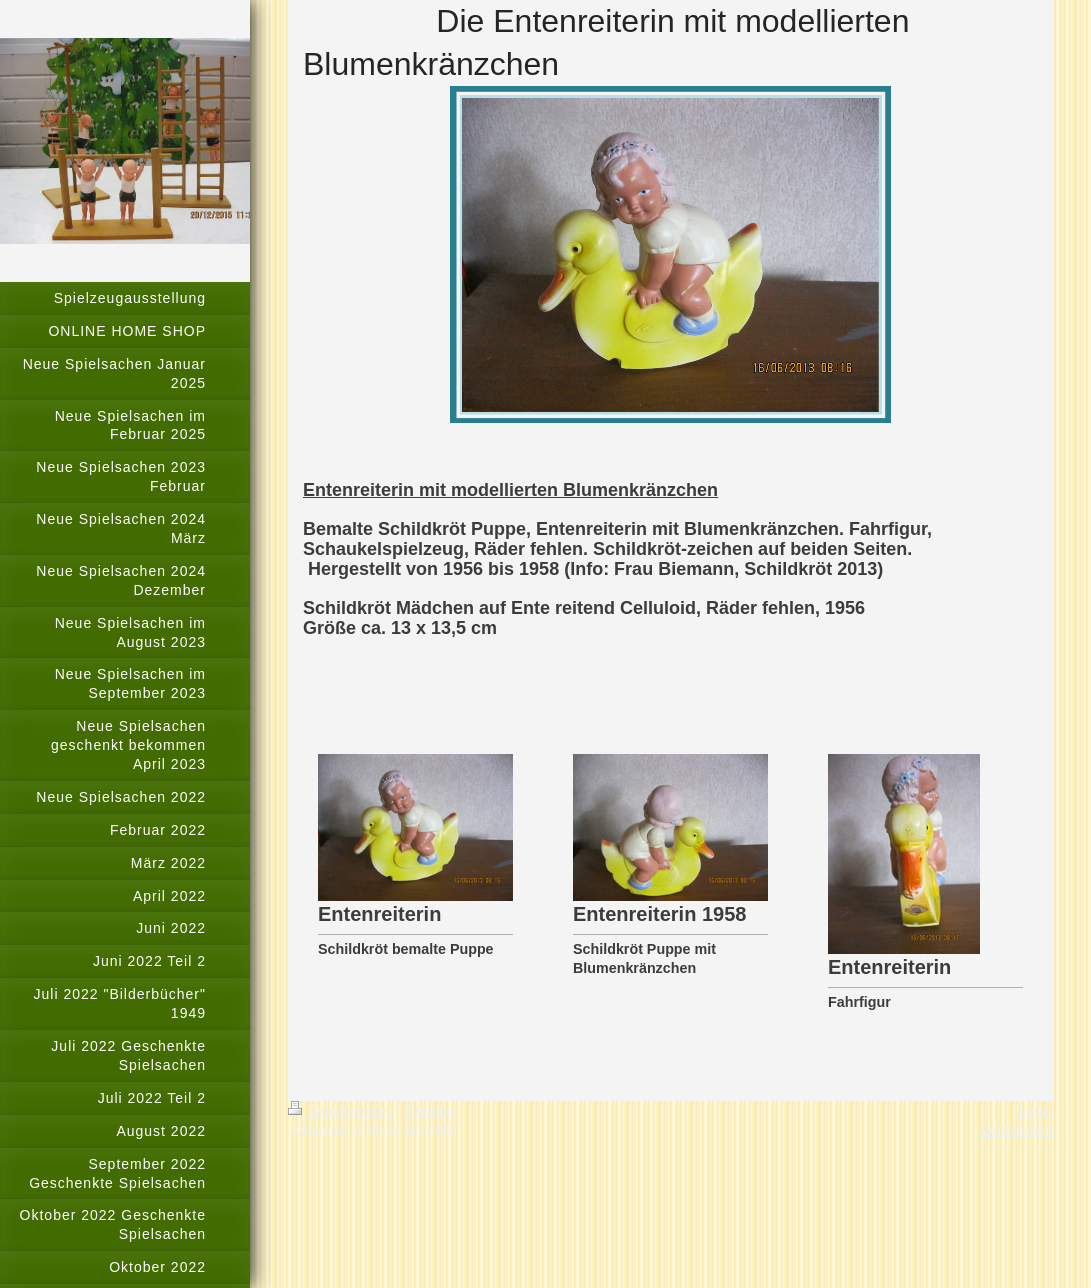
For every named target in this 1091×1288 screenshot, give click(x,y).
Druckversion (341, 1110)
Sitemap (428, 1110)
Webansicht (1016, 1130)
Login (1036, 1110)
